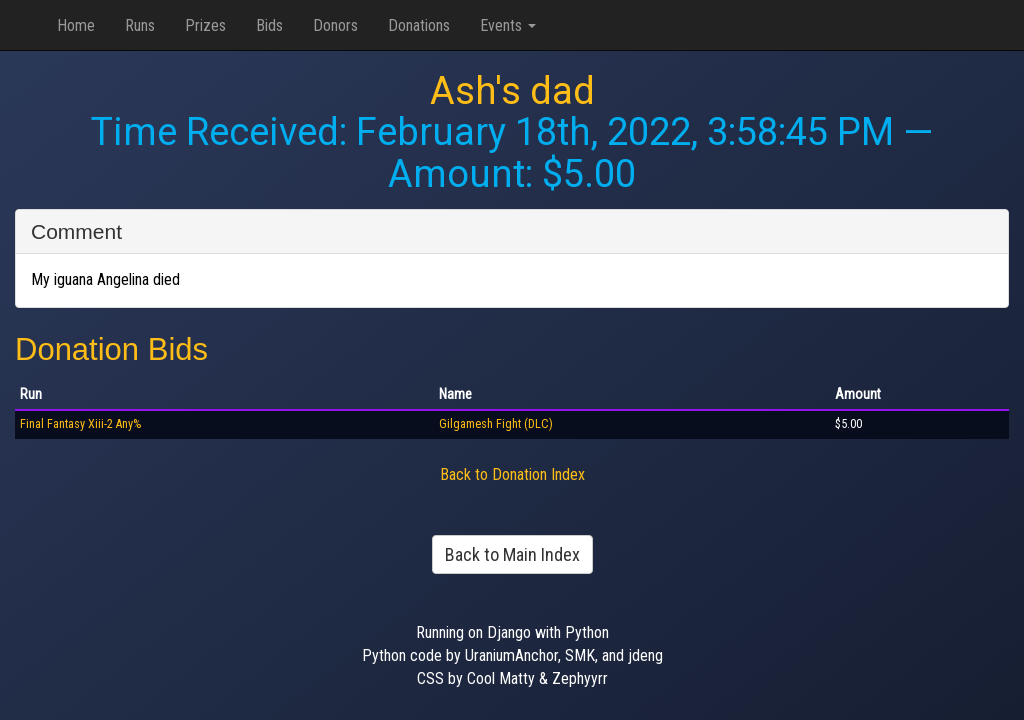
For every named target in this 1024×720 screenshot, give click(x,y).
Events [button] (508, 25)
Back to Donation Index (512, 474)
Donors (335, 25)
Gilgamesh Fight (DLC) (496, 424)
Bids (269, 25)
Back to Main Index (512, 554)
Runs (140, 25)
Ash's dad (512, 91)
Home (76, 25)
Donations (419, 25)
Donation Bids (111, 349)
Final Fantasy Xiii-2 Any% (80, 424)
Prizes (205, 25)
